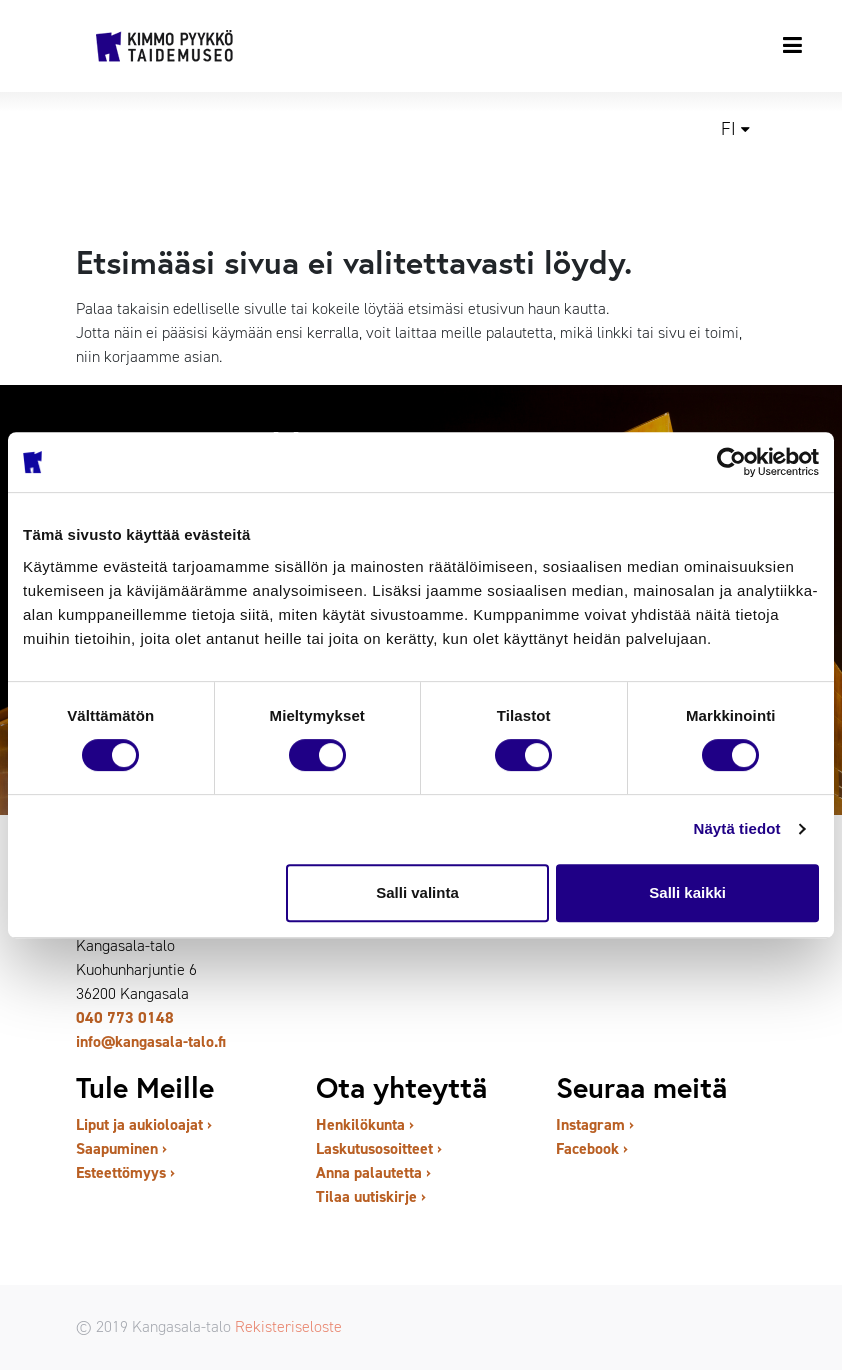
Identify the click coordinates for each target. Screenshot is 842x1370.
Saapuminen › (121, 1148)
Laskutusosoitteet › (379, 1148)
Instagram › (595, 1124)
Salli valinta (417, 892)
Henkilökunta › (365, 1124)
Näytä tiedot (737, 828)
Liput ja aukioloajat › (144, 1124)
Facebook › (592, 1148)
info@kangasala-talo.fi (151, 1041)
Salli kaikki (687, 892)
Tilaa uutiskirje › (371, 1196)
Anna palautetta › (373, 1172)
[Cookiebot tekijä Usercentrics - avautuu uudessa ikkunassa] (731, 462)
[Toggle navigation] (793, 45)
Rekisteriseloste (288, 1326)
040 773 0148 (125, 1017)
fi (728, 129)
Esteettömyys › (125, 1172)
